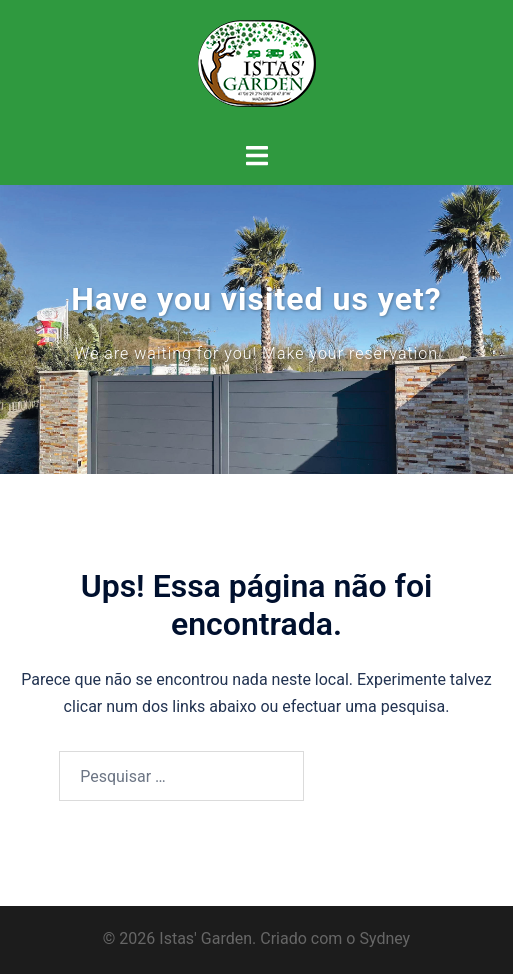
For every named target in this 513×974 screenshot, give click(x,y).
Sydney (384, 938)
